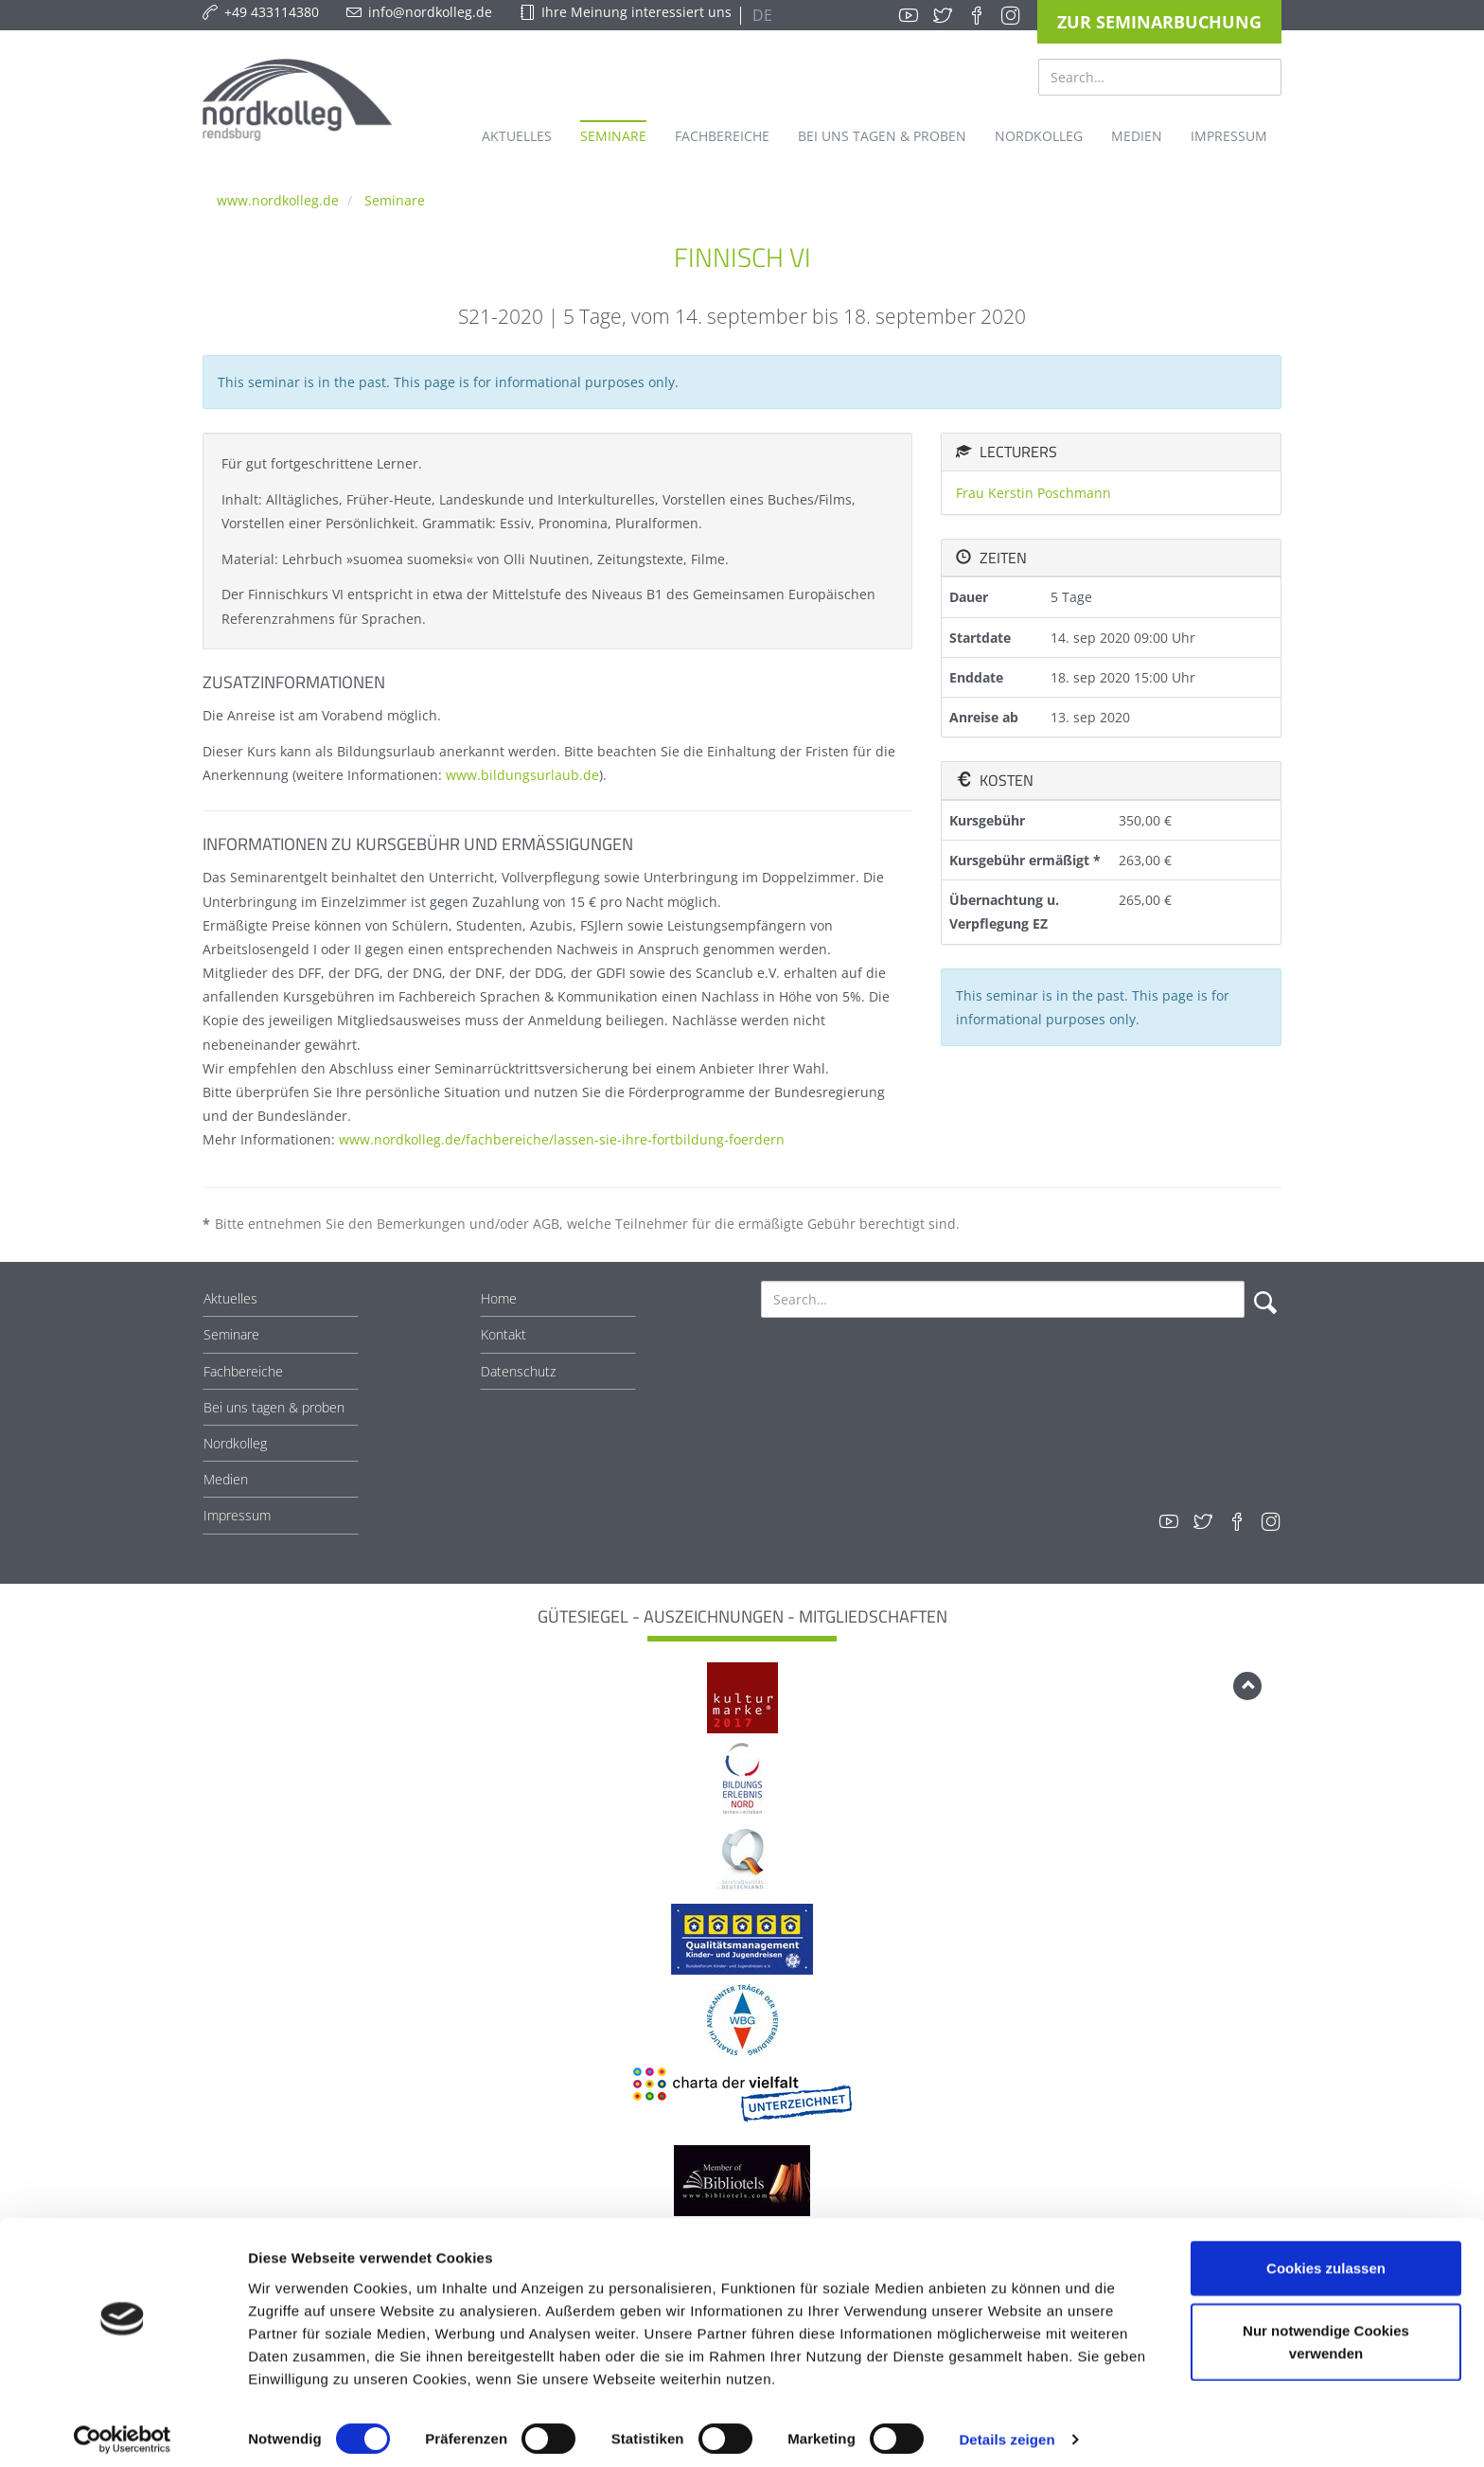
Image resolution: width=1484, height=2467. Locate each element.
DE (760, 15)
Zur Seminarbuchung (1159, 21)
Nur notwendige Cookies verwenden (1326, 2332)
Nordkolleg (235, 1443)
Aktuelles (230, 1298)
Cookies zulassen (1326, 2258)
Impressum (237, 1515)
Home (499, 1298)
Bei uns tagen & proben (273, 1407)
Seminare (394, 200)
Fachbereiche (243, 1371)
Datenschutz (518, 1371)
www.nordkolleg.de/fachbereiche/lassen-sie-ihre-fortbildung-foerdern (562, 1139)
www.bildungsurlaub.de (522, 775)
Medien (225, 1479)
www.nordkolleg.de (278, 200)
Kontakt (503, 1334)
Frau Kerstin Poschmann (1033, 493)
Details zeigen (1006, 2430)
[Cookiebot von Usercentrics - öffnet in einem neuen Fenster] (122, 2430)
